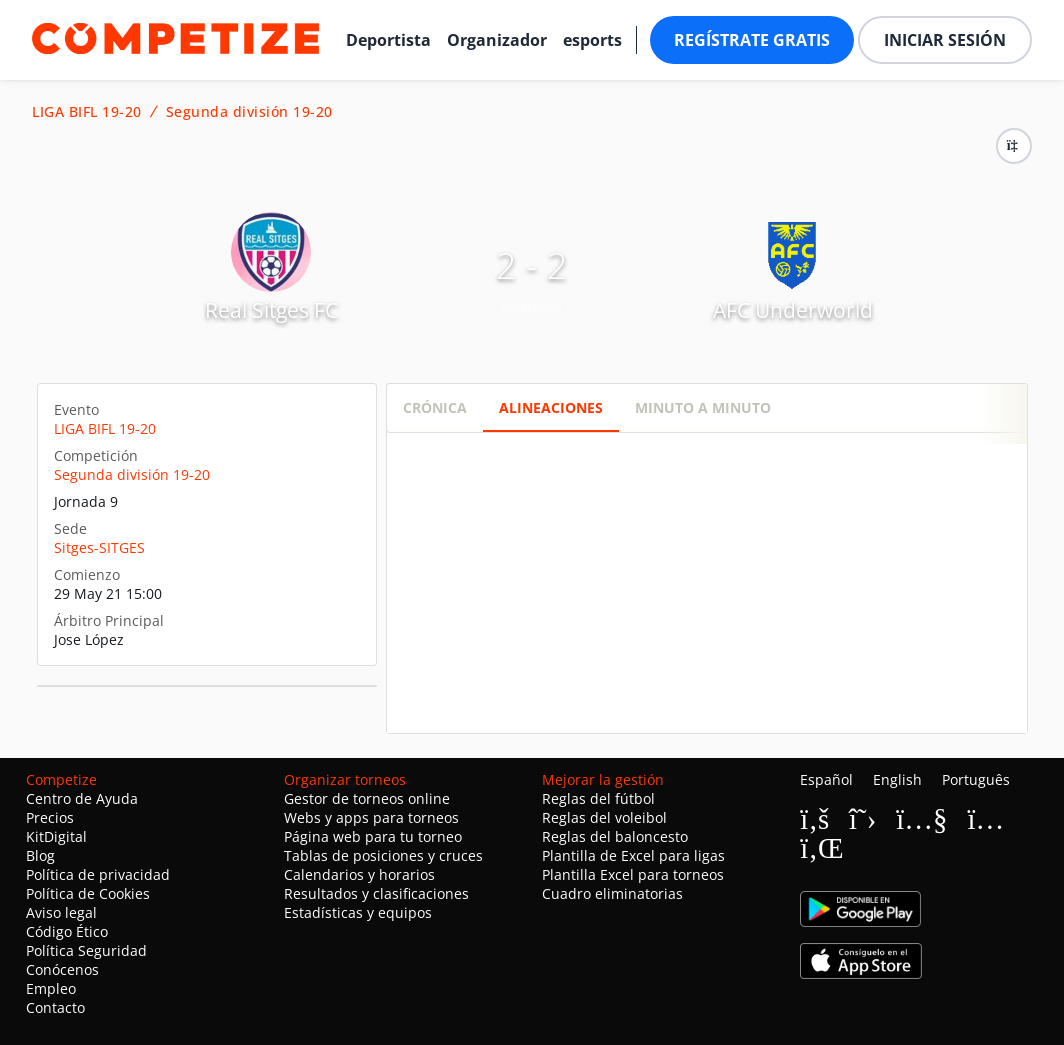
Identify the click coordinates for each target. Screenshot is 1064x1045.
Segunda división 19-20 (249, 112)
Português (976, 779)
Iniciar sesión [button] (945, 40)
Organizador (497, 40)
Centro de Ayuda (82, 798)
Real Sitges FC (271, 310)
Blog (40, 855)
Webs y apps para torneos (371, 817)
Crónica (435, 407)
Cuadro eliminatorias (612, 893)
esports (592, 40)
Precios (50, 817)
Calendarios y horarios (359, 874)
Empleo (51, 988)
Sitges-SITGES (99, 547)
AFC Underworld (793, 310)
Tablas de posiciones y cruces (383, 855)
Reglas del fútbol (598, 798)
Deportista (388, 40)
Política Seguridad (86, 950)
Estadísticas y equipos (358, 912)
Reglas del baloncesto (615, 836)
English (897, 779)
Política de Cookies (88, 893)
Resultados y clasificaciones (376, 893)
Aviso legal (61, 912)
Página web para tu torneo (373, 836)
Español (826, 779)
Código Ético (67, 931)
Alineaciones (551, 407)
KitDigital (56, 836)
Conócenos (62, 969)
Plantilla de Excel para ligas (633, 855)
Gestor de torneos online (367, 798)
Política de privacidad (98, 874)
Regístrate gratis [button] (752, 40)
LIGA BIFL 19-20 (87, 112)
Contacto (55, 1007)
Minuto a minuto (703, 407)
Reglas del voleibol (604, 817)
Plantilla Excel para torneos (633, 874)
